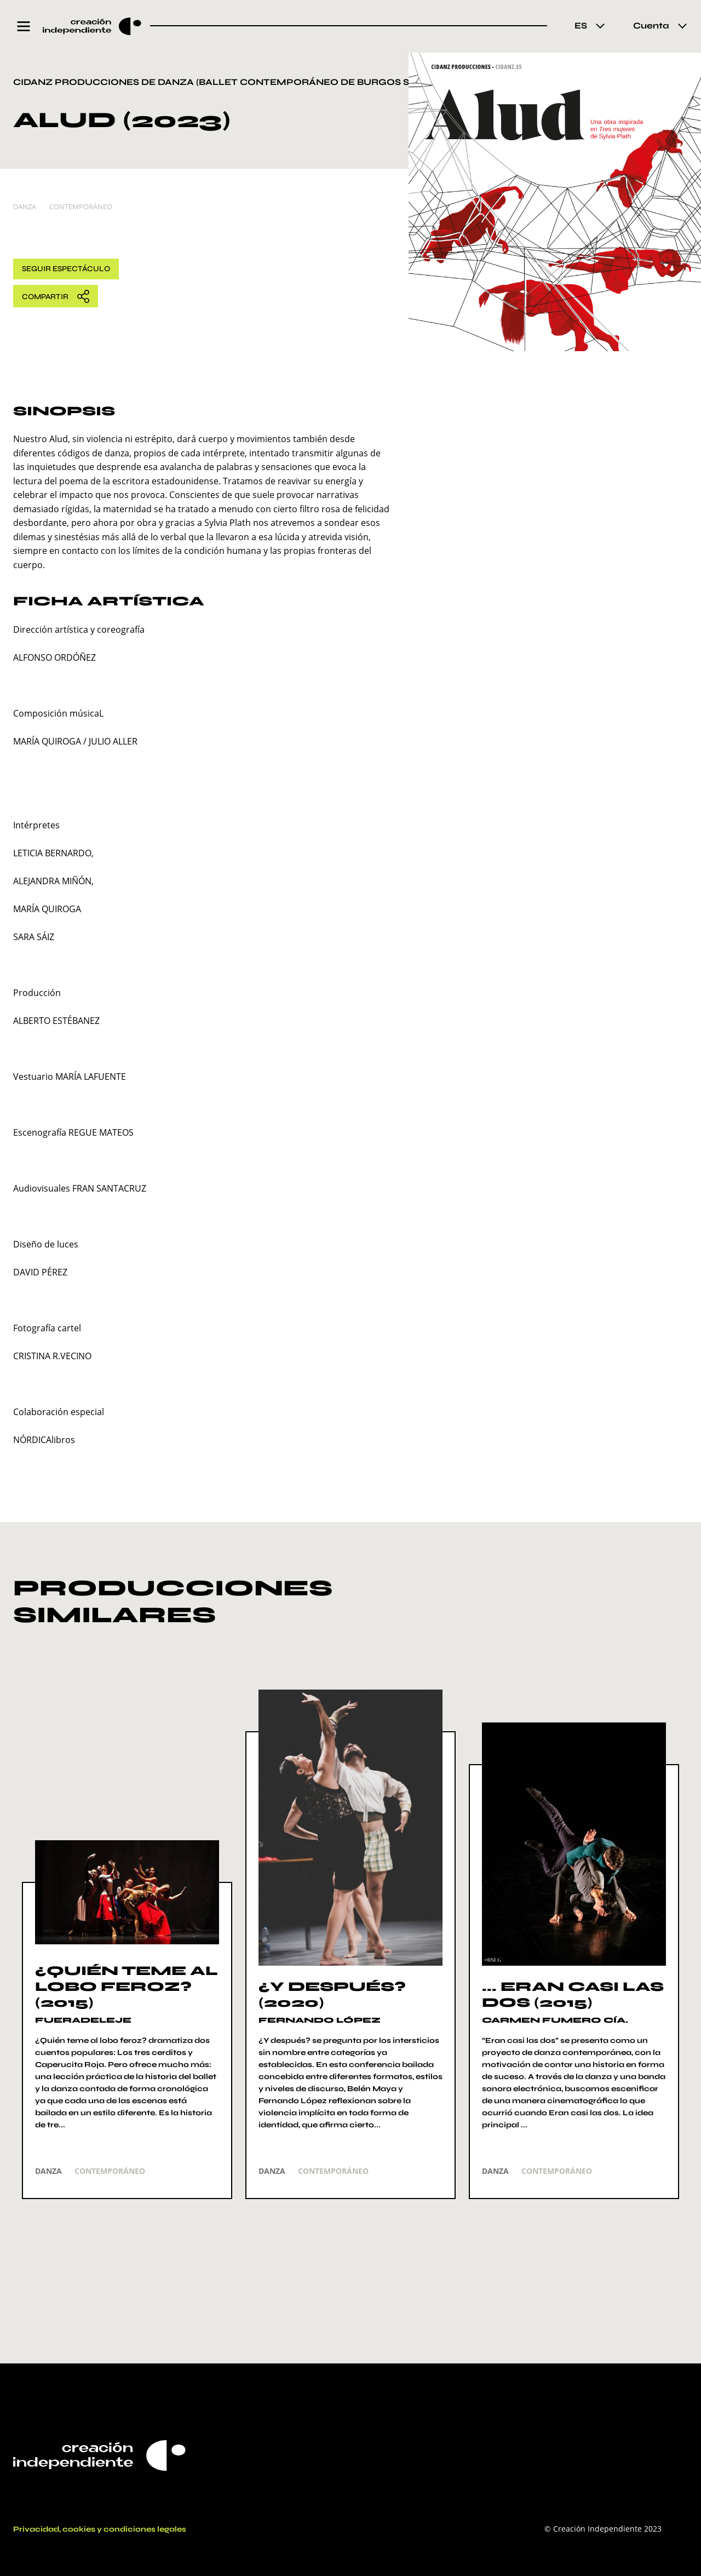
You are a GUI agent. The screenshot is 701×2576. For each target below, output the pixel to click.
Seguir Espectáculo (66, 268)
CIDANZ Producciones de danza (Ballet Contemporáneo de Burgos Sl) (215, 82)
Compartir (55, 296)
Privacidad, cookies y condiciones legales (99, 2529)
